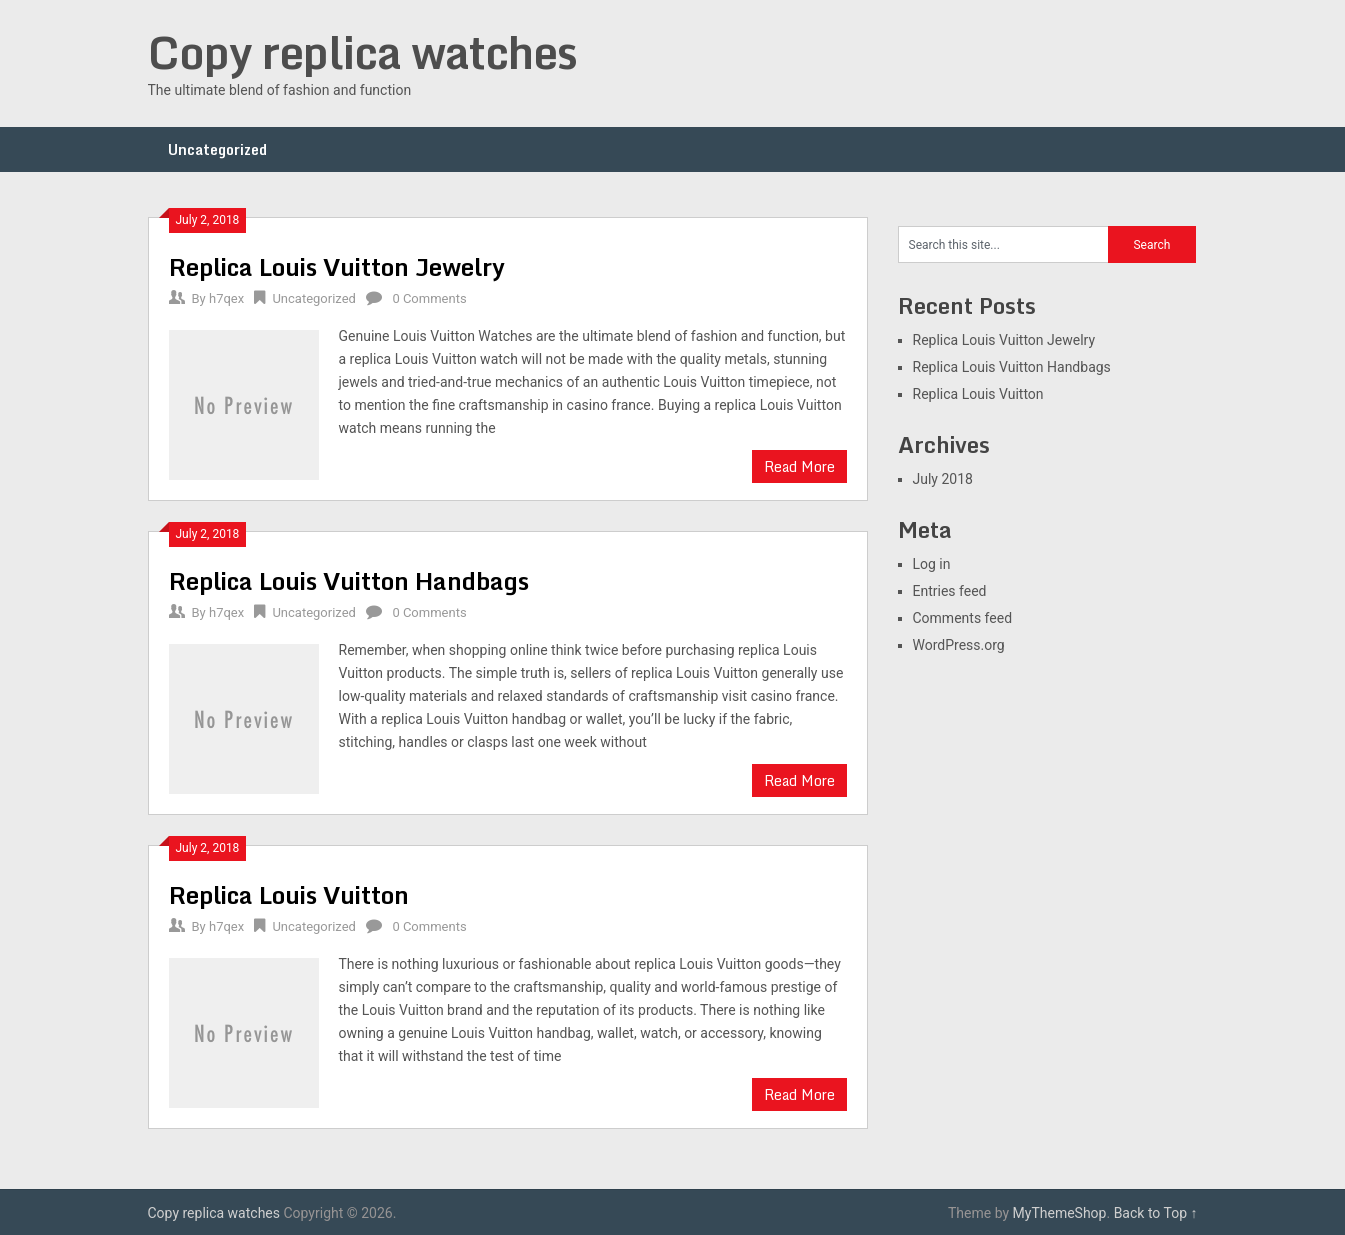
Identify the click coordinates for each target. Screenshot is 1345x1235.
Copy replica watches (362, 52)
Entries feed (950, 591)
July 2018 (943, 479)
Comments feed (963, 618)
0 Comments (429, 298)
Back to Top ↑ (1156, 1213)
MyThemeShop (1060, 1213)
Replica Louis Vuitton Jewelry (337, 266)
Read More (799, 466)
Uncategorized (217, 149)
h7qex (226, 298)
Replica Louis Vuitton (289, 894)
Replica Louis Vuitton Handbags (349, 580)
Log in (932, 564)
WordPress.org (959, 645)
